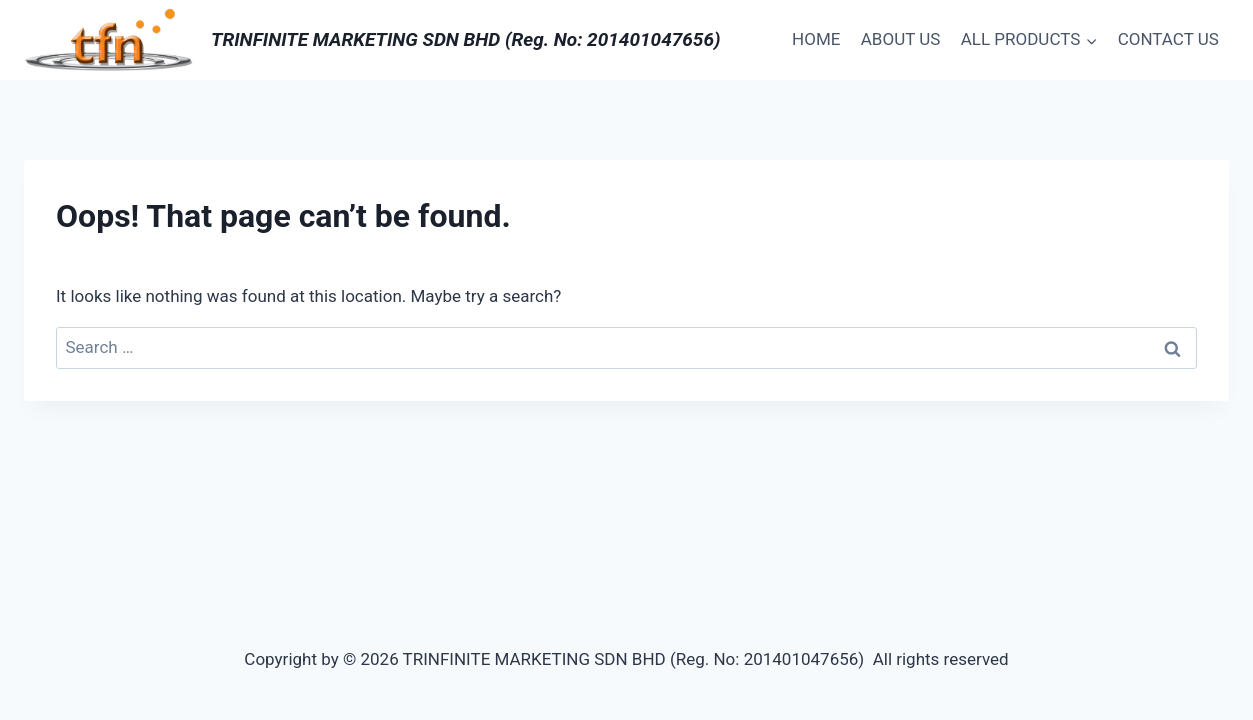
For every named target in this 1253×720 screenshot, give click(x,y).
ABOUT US (901, 39)
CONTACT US (1168, 39)
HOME (816, 39)
